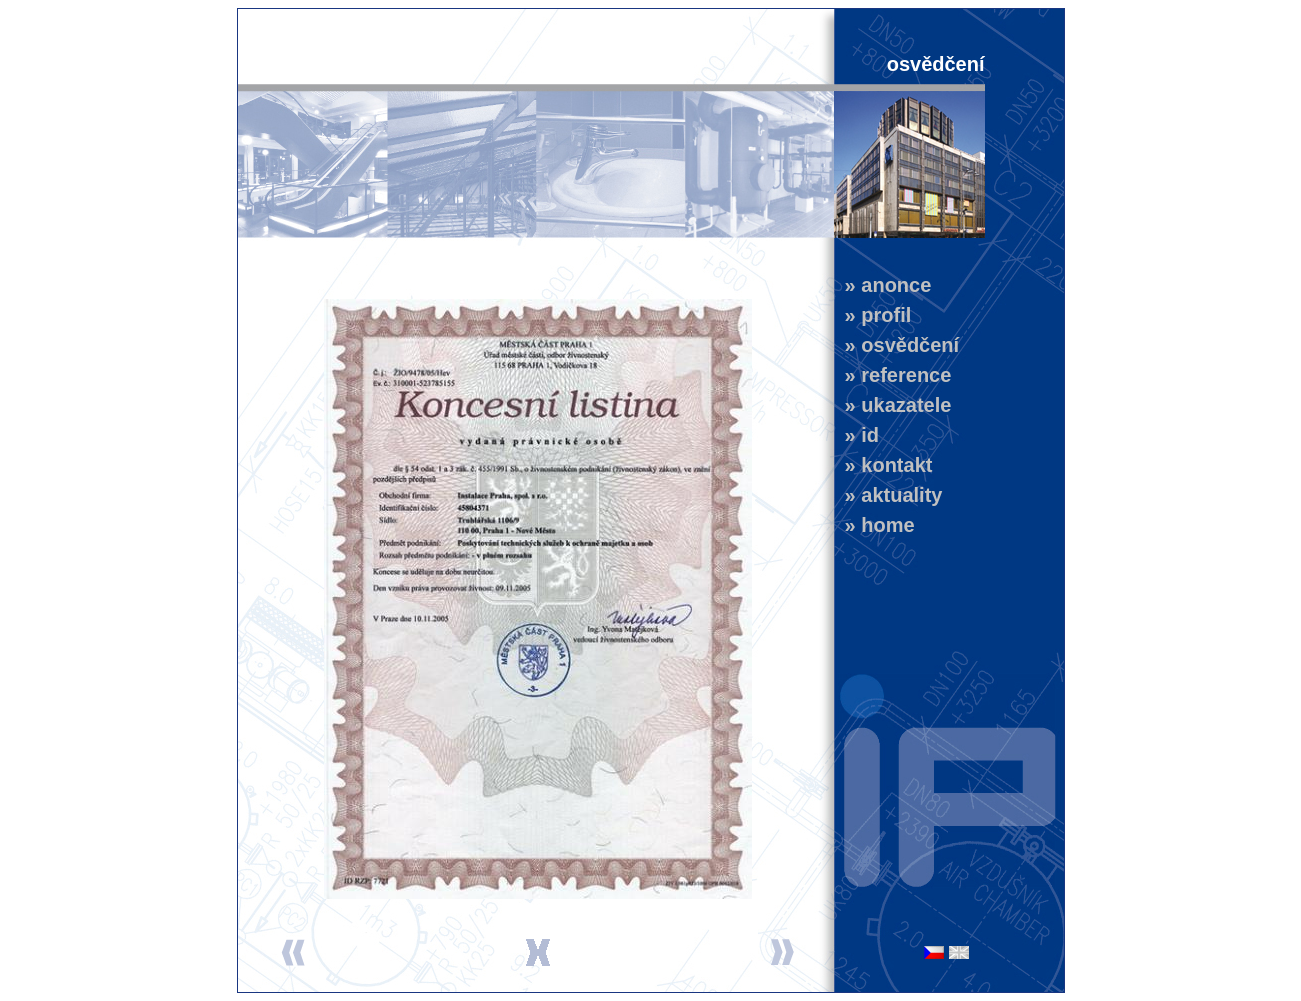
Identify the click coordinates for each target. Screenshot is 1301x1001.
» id (857, 435)
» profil (873, 315)
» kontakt (883, 465)
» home (874, 525)
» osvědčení (897, 345)
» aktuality (888, 495)
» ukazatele (893, 405)
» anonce (883, 285)
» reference (893, 375)
